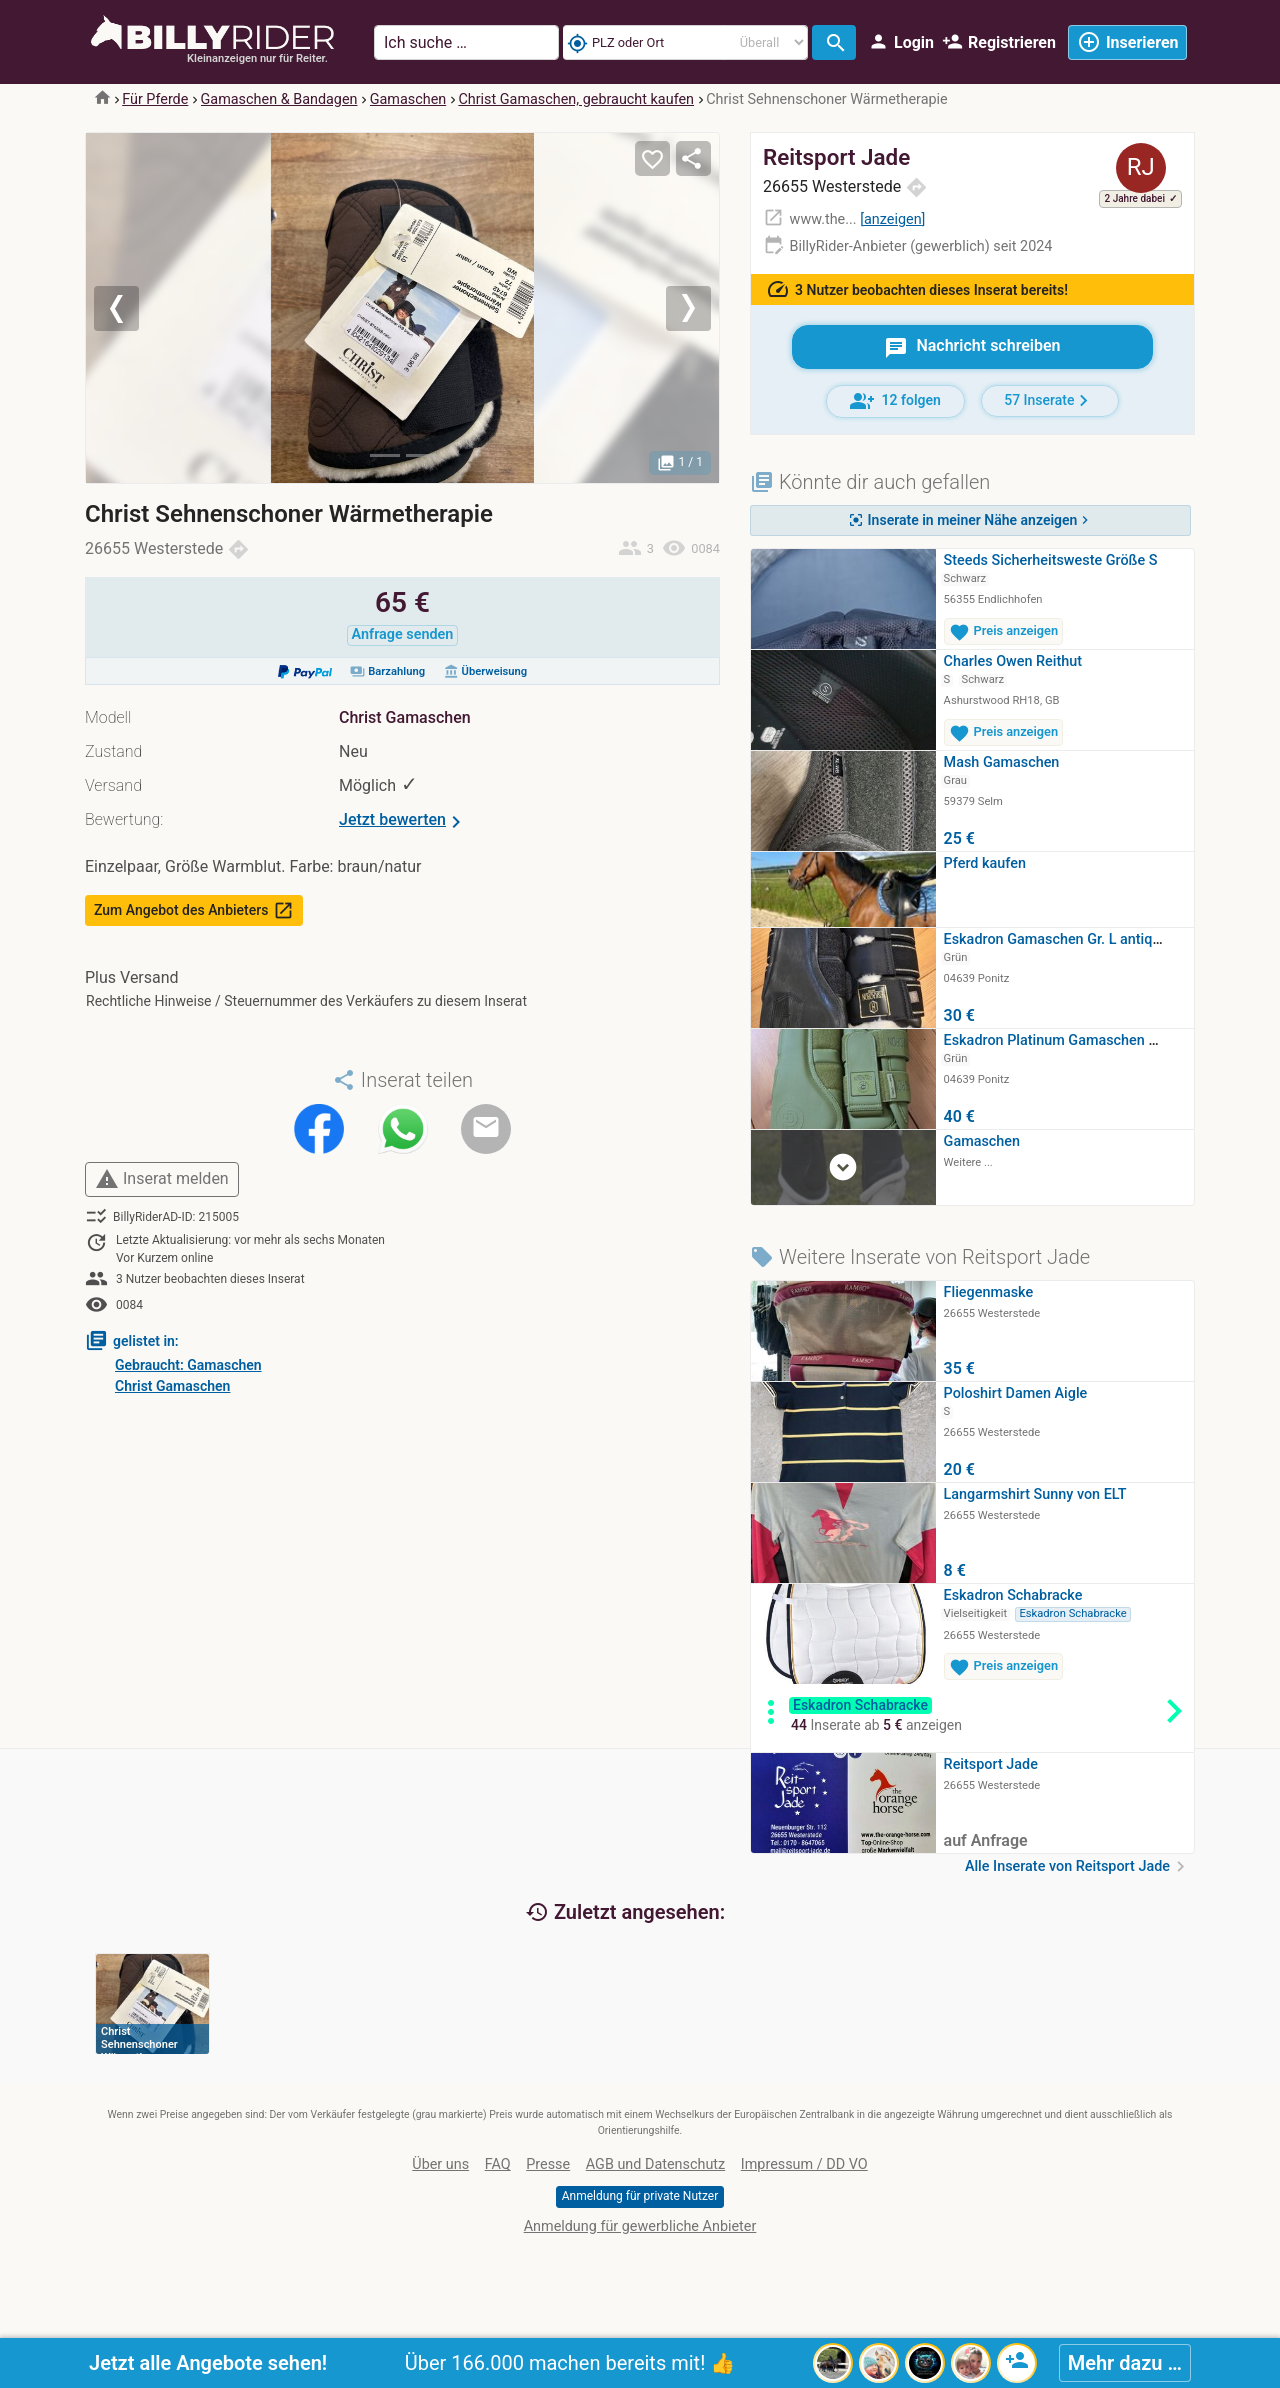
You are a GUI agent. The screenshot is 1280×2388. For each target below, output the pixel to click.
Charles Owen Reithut (1013, 661)
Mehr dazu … (1125, 2363)
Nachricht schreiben (972, 348)
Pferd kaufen (985, 863)
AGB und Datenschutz (655, 2164)
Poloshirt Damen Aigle (1016, 1393)
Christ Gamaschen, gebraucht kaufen (576, 99)
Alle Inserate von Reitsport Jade (1078, 1866)
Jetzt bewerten (403, 822)
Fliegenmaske (989, 1292)
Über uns (440, 2164)
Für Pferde (155, 99)
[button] (133, 308)
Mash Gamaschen (1002, 762)
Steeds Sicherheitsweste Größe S (1051, 560)
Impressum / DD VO (804, 2164)
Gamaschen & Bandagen (279, 99)
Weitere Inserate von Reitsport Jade (920, 1257)
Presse (548, 2164)
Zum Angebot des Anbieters (194, 910)
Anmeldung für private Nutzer (640, 2196)
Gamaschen (408, 99)
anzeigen (893, 219)
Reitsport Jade (836, 157)
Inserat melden (162, 1179)
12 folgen (895, 401)
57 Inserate (1049, 400)
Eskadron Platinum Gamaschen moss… (1069, 1040)
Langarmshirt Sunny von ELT (1035, 1494)
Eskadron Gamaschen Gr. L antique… (1061, 939)
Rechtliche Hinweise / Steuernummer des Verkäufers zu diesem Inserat (306, 1001)
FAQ (498, 2164)
